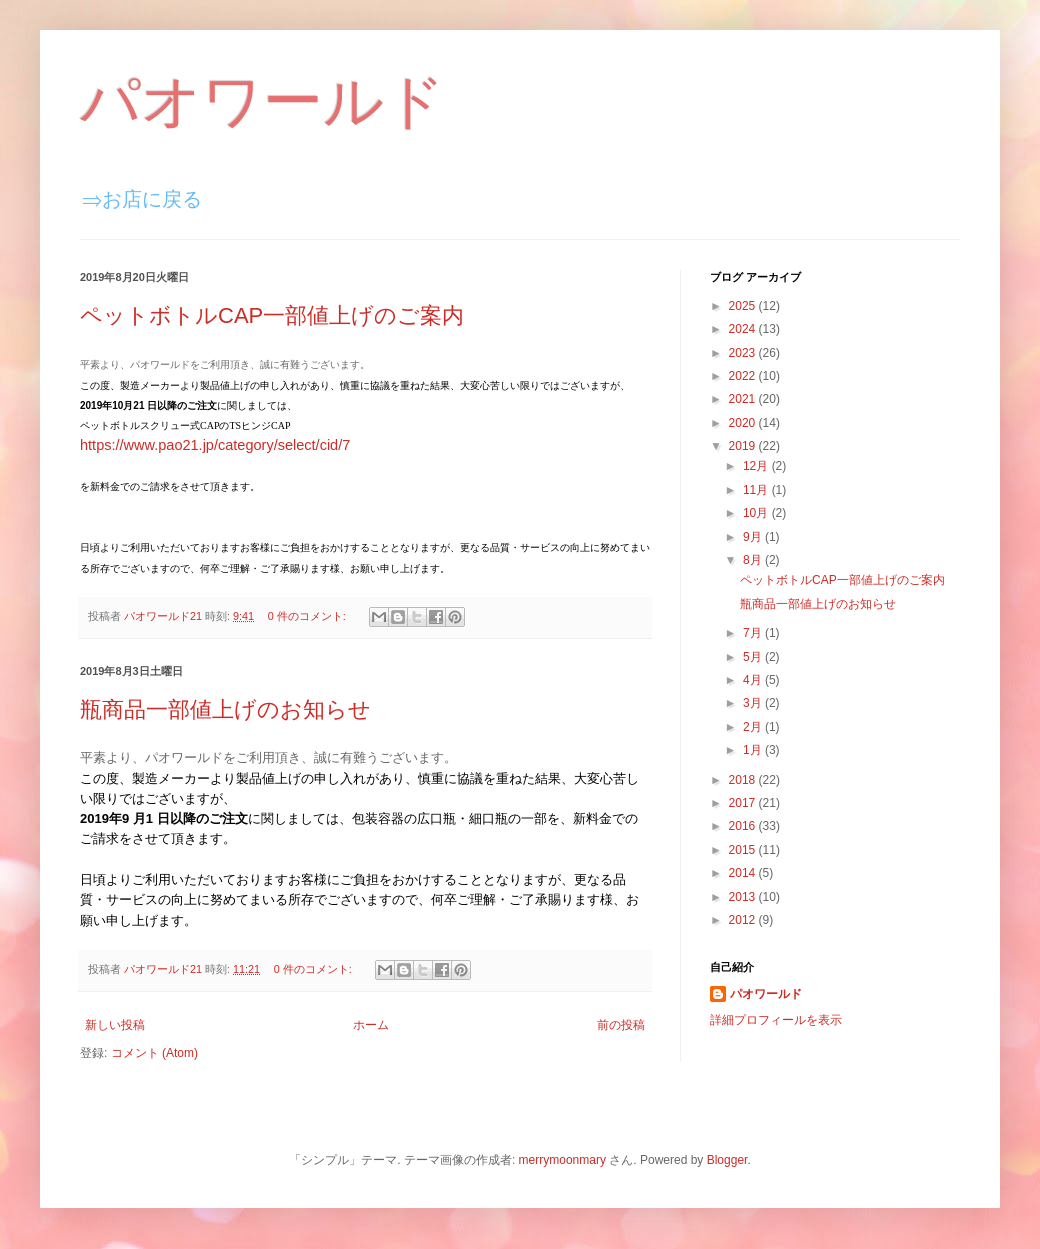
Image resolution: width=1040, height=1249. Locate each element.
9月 (754, 537)
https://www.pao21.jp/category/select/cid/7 (215, 445)
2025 (744, 306)
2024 (744, 329)
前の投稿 (621, 1025)
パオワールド (262, 101)
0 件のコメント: (308, 616)
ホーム (371, 1025)
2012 (744, 920)
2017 (744, 803)
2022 (744, 376)
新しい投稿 (115, 1025)
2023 (744, 353)
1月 (754, 750)
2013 (744, 897)
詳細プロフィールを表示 (776, 1020)
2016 (744, 826)
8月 (754, 560)
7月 (754, 633)
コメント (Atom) (154, 1053)
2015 (744, 850)
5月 (754, 657)
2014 (744, 873)
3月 (754, 703)
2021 (744, 399)
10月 (757, 513)
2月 (754, 727)
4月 (754, 680)
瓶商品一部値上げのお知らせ (225, 709)
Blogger (727, 1160)
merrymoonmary (562, 1160)
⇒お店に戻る (142, 199)
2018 (744, 780)
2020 (744, 423)
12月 (757, 466)
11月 (757, 490)
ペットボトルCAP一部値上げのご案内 (272, 315)
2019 (744, 446)
